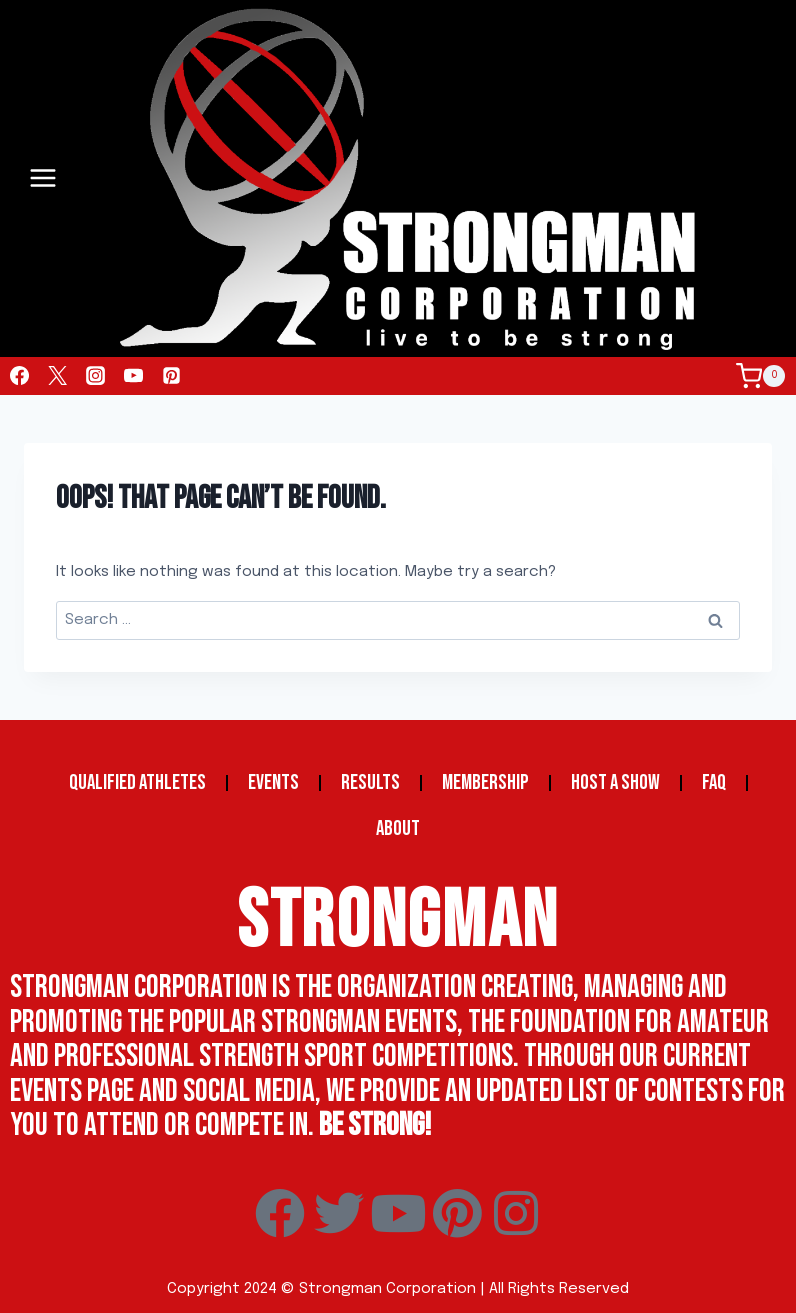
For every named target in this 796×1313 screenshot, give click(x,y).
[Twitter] (57, 376)
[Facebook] (19, 376)
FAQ (714, 782)
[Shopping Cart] (766, 376)
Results (370, 782)
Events (273, 782)
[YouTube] (133, 376)
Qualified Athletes (137, 782)
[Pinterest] (171, 376)
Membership (485, 782)
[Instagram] (95, 376)
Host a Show (615, 782)
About (398, 828)
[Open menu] (43, 178)
